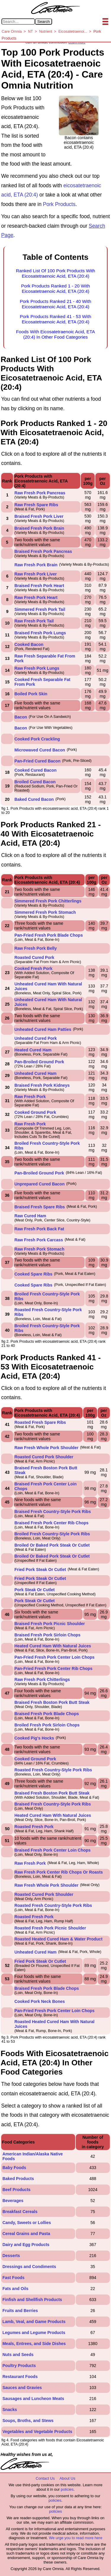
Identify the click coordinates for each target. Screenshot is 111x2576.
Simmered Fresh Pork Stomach (45, 912)
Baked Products (18, 2178)
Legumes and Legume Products (33, 2332)
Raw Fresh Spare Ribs (36, 504)
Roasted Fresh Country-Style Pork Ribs (53, 1769)
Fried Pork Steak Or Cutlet (40, 1569)
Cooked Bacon (29, 644)
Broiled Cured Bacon (35, 781)
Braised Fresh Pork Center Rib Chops (52, 1522)
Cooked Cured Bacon (36, 770)
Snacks (9, 2409)
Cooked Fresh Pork (33, 968)
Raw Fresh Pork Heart (36, 597)
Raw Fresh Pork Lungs (37, 668)
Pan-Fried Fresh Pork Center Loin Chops (55, 1657)
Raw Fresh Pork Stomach (40, 1249)
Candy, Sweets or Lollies (26, 2222)
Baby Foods (14, 2167)
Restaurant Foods (20, 2376)
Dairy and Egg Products (25, 2244)
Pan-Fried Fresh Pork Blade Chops (49, 935)
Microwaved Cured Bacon (40, 750)
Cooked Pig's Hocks (34, 1738)
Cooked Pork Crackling (37, 739)
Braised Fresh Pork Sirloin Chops (48, 1635)
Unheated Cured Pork (36, 1038)
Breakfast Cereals (19, 2211)
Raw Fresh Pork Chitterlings (42, 1679)
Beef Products (16, 2189)
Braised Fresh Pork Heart (39, 585)
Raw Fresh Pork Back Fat (39, 1228)
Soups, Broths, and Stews (28, 2420)
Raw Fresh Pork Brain (36, 564)
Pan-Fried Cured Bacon (38, 761)
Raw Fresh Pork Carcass (39, 1239)
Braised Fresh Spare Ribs (40, 1206)
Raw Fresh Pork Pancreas (40, 492)
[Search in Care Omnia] (18, 21)
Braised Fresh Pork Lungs (40, 632)
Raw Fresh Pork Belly (36, 948)
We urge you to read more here (75, 2538)
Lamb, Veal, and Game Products (33, 2321)
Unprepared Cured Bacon (40, 1184)
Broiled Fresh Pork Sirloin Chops (47, 1725)
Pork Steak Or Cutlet (35, 1589)
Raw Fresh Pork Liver (36, 574)
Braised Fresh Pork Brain (39, 528)
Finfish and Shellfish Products (32, 2299)
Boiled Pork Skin (31, 693)
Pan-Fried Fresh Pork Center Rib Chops (54, 1668)
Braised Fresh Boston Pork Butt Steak (52, 1702)
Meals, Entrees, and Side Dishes (34, 2343)
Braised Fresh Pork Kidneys (42, 1085)
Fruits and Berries (20, 2310)
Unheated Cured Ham (36, 1073)
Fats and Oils (15, 2288)
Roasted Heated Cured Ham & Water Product (58, 1939)
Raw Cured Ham (30, 1215)
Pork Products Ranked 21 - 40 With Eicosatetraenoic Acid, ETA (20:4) (55, 304)
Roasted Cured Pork (34, 957)
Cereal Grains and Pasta (26, 2233)
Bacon (21, 717)
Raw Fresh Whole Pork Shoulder (46, 1447)
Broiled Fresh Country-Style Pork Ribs (52, 1533)
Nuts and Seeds (17, 2354)
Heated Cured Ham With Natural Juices (53, 1646)
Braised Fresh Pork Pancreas (43, 551)
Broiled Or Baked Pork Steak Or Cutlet (52, 1545)
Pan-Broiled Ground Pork (39, 1061)
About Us (67, 2478)
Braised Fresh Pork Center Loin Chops (53, 1850)
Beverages (12, 2200)
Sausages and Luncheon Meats (33, 2398)
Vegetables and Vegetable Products (37, 2431)
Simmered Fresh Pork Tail (40, 609)
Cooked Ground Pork (35, 1112)
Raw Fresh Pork (30, 1096)
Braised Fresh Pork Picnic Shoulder (50, 1623)
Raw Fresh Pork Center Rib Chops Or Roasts (59, 1872)
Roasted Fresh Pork (34, 1826)
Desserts (11, 2255)
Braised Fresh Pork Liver (39, 516)
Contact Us (45, 2478)
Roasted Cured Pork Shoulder (44, 1456)
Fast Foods (13, 2277)
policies (67, 2489)
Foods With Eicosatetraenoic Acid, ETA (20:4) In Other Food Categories (55, 334)
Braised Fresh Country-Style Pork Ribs (53, 1511)
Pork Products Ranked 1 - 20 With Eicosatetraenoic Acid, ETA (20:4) (55, 288)
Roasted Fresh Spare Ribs (40, 1422)
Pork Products (59, 204)
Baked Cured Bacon (34, 799)
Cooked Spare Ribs (33, 1274)
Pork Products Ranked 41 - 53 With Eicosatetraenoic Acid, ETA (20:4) (55, 319)
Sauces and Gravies (22, 2387)
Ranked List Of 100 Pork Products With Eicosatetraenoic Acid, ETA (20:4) (55, 273)
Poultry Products (19, 2365)
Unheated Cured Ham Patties (43, 1029)
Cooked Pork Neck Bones (40, 2001)
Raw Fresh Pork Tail (34, 621)
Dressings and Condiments (29, 2266)
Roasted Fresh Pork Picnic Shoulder (50, 1928)
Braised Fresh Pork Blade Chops (47, 1713)
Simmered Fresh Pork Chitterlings (48, 901)
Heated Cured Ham (33, 1050)
